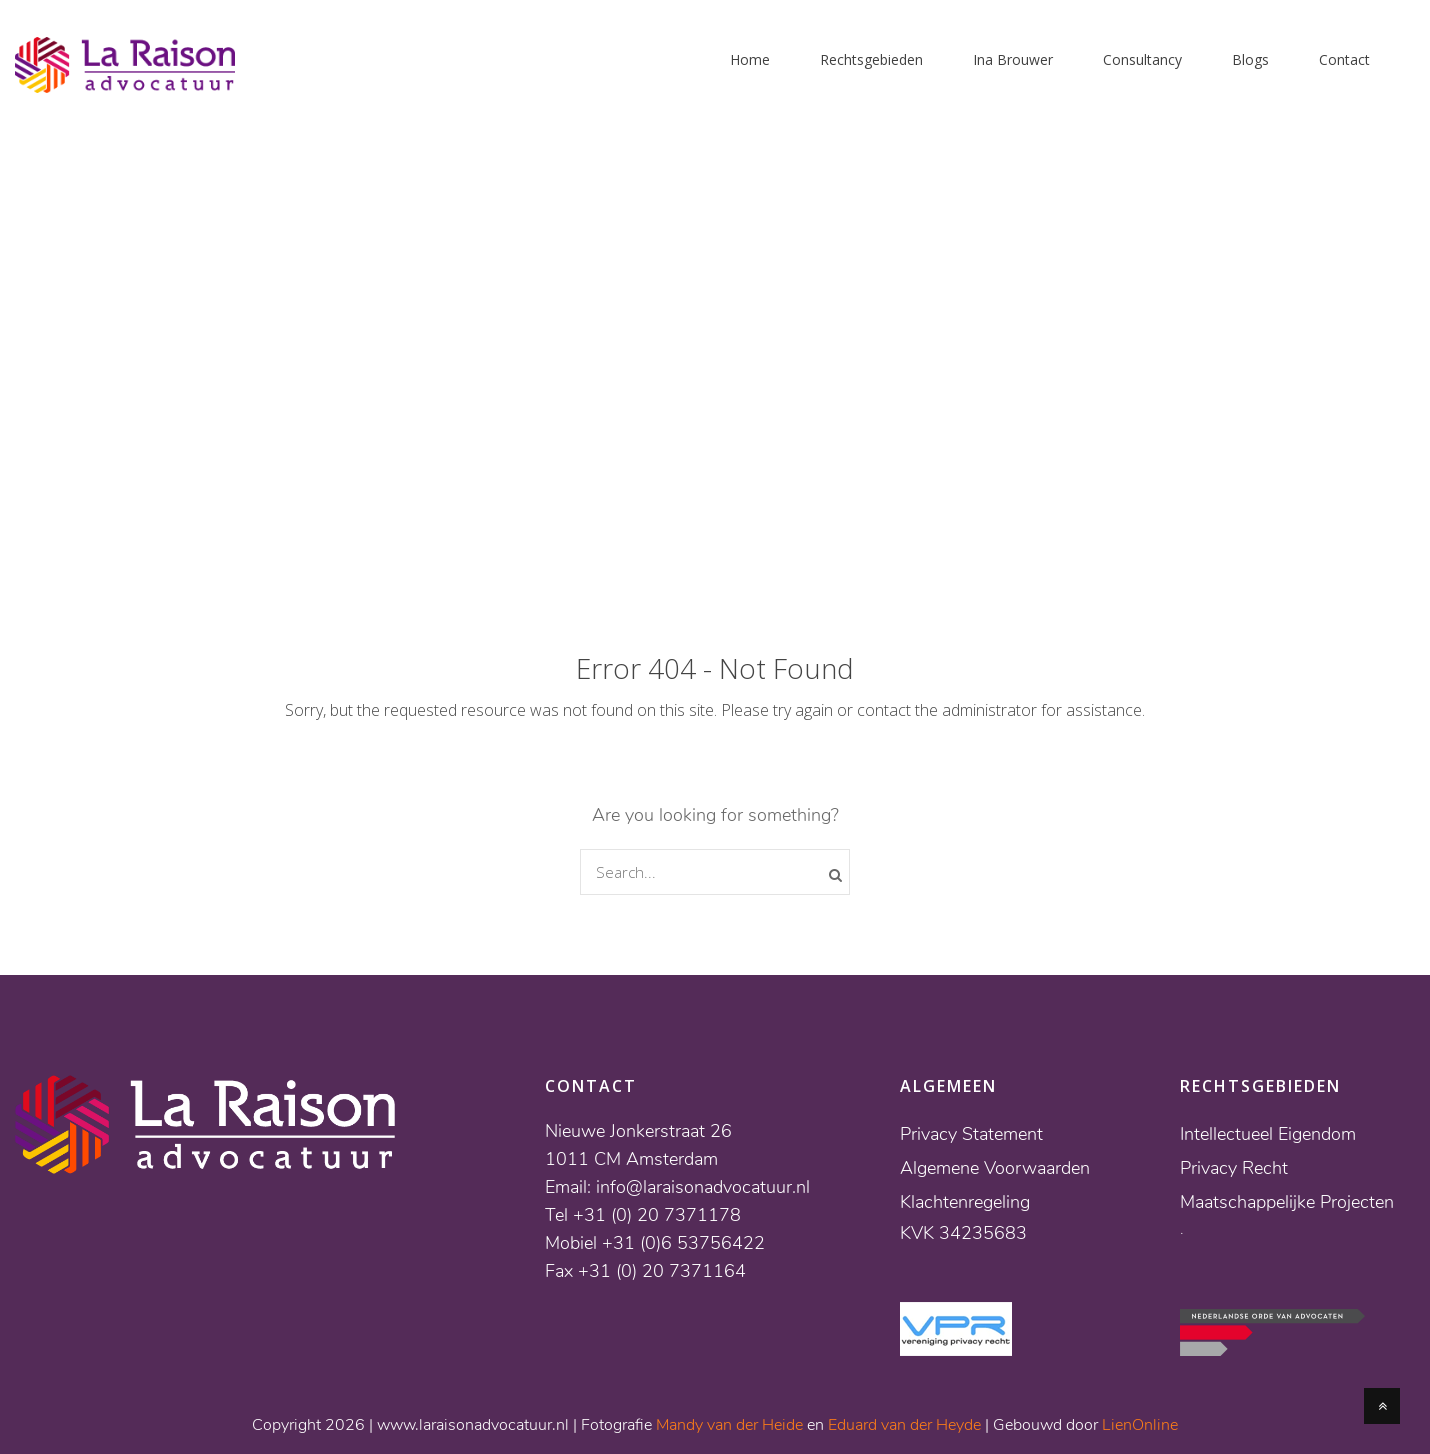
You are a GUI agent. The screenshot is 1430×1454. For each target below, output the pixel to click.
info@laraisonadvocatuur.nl (703, 1187)
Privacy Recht (1234, 1168)
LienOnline (1140, 1425)
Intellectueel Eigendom (1268, 1134)
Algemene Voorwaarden (995, 1168)
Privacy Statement (971, 1134)
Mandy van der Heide (729, 1425)
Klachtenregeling (965, 1202)
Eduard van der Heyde (904, 1425)
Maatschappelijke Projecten (1287, 1202)
